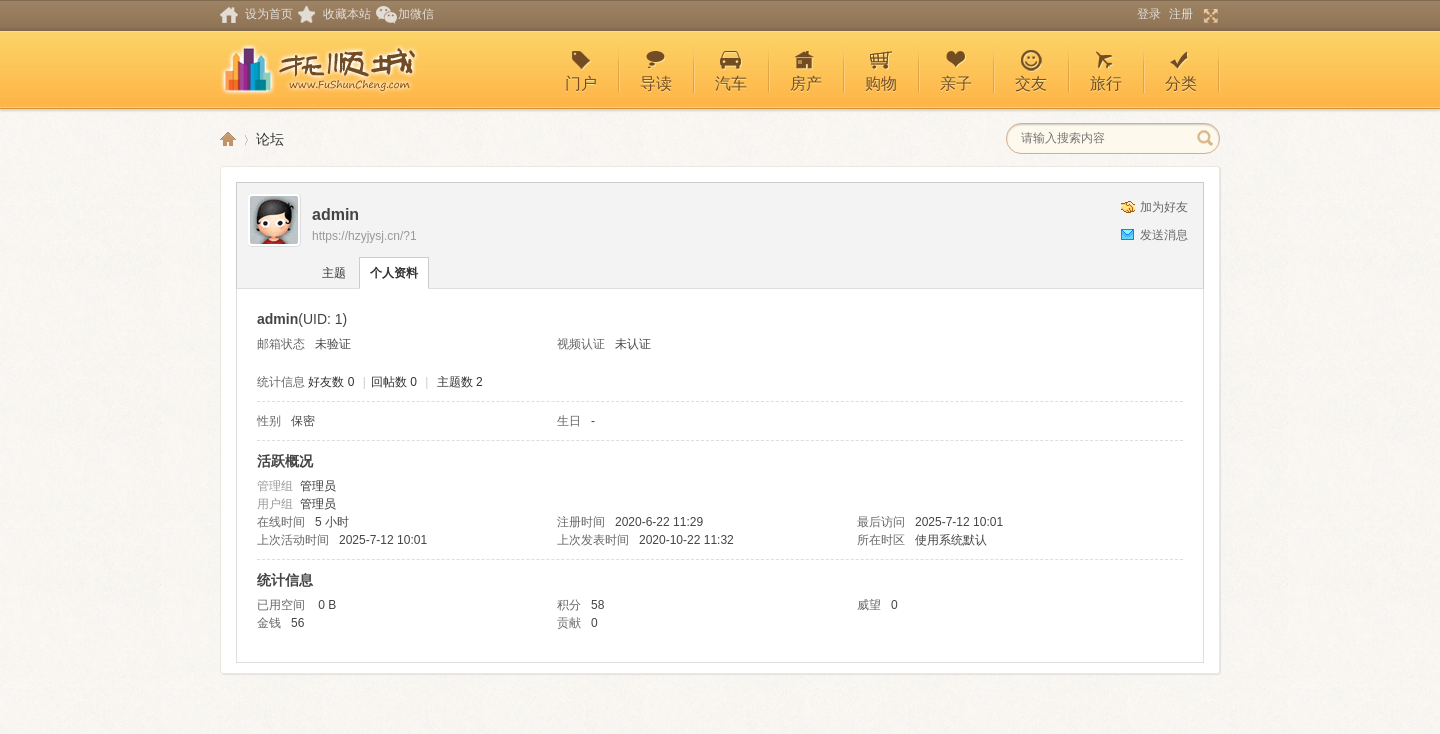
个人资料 (394, 273)
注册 (1181, 14)
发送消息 (1164, 235)
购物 (881, 71)
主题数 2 (460, 382)
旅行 (1106, 71)
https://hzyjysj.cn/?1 (364, 236)
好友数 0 (331, 382)
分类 (1181, 71)
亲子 (956, 71)
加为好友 (1164, 207)
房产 (806, 71)
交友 (1031, 71)
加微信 (416, 14)
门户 (581, 71)
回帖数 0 (394, 382)
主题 (334, 273)
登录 (1149, 14)
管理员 (318, 486)
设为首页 (269, 14)
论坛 (270, 139)
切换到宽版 (1208, 16)
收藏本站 (347, 14)
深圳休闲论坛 (228, 139)
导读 (656, 71)
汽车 (731, 71)
